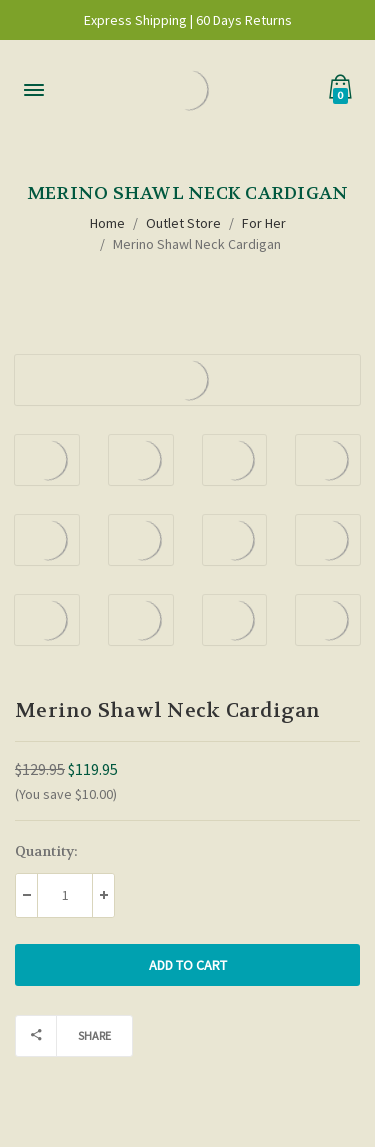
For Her (264, 223)
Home (107, 223)
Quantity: (46, 851)
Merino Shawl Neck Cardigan (197, 244)
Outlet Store (183, 223)
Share (63, 1036)
